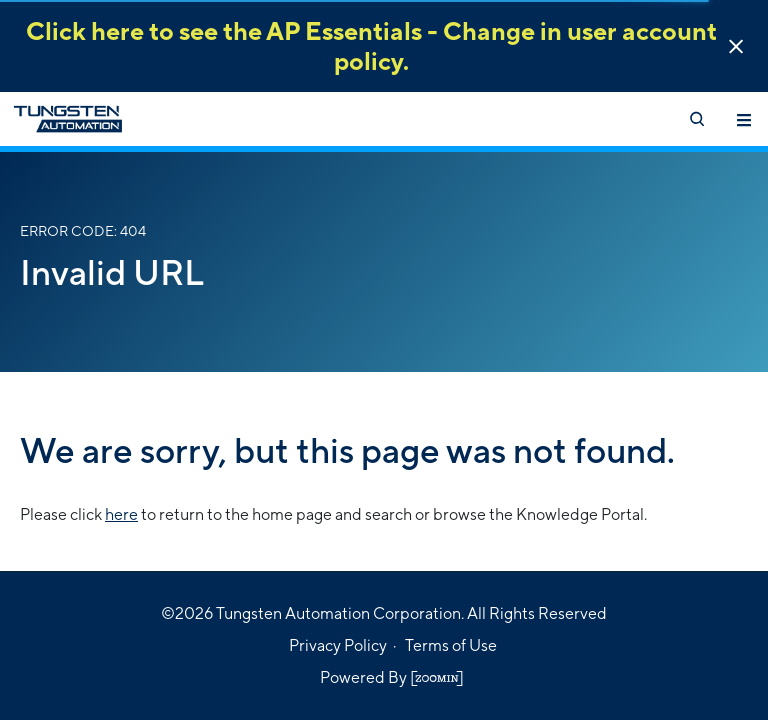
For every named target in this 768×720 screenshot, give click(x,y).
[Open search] (696, 119)
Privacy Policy (338, 645)
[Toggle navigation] (744, 119)
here (121, 514)
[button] (736, 46)
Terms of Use (451, 645)
